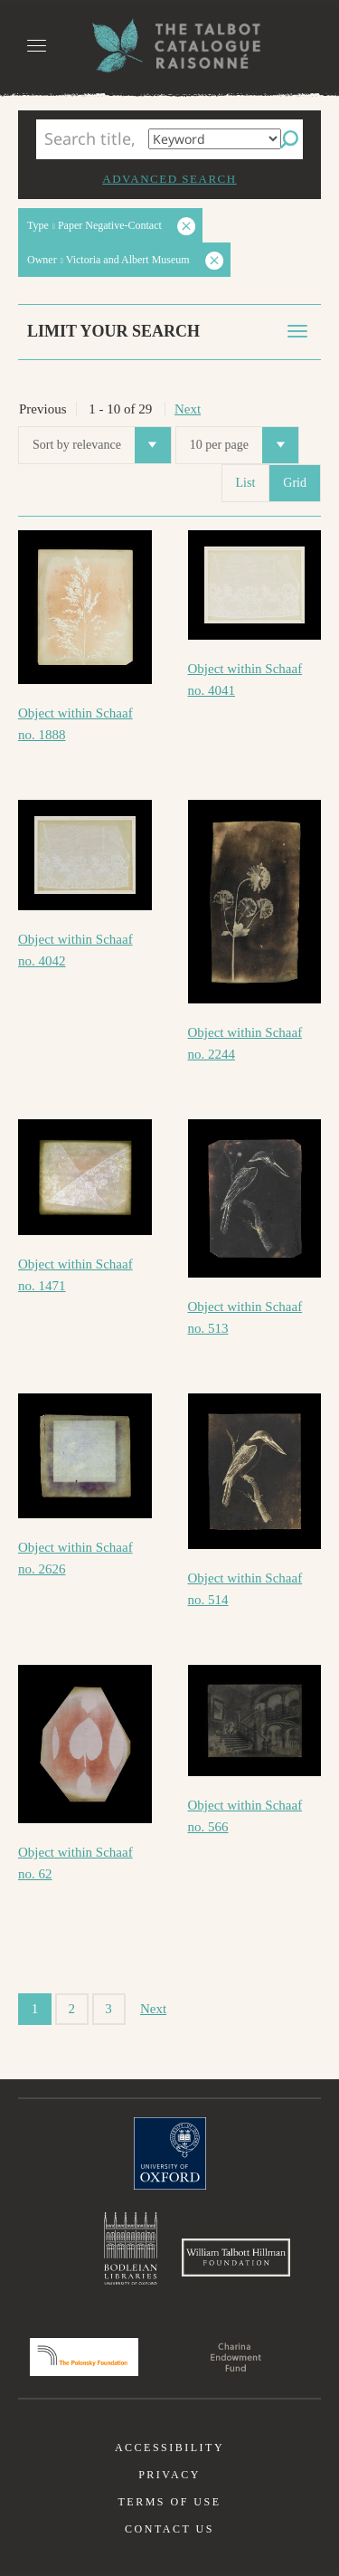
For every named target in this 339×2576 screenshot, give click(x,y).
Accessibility (169, 2447)
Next (187, 409)
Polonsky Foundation (84, 2357)
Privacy (169, 2474)
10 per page (244, 445)
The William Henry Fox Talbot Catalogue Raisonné (170, 45)
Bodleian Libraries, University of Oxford (130, 2248)
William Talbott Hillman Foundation (236, 2257)
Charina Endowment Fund (236, 2357)
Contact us (169, 2529)
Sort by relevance (102, 445)
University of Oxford (170, 2153)
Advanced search (169, 178)
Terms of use (169, 2501)
